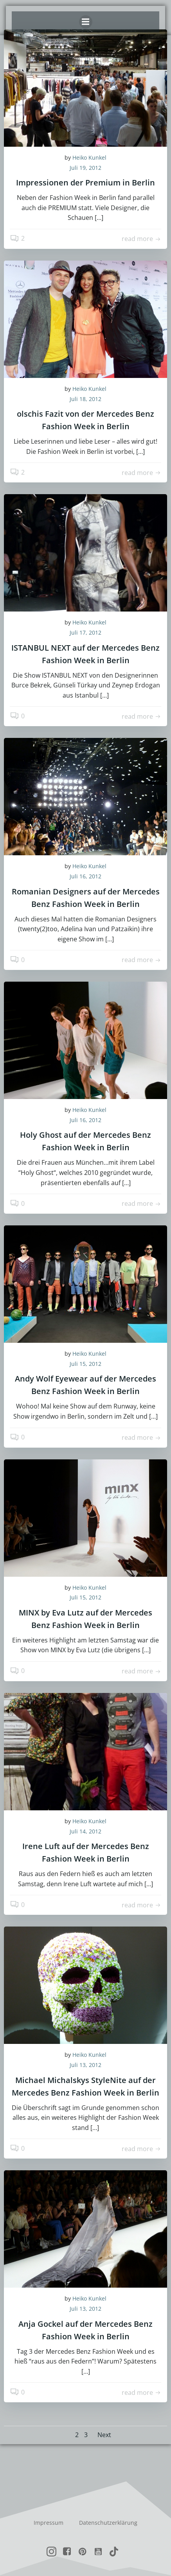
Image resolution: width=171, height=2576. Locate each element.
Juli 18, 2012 (85, 399)
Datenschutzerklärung (108, 2522)
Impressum (48, 2522)
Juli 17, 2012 (85, 632)
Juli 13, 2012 (85, 2065)
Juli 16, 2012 (85, 876)
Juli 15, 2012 (85, 1363)
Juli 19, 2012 (85, 167)
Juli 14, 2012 (85, 1831)
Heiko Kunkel (89, 157)
